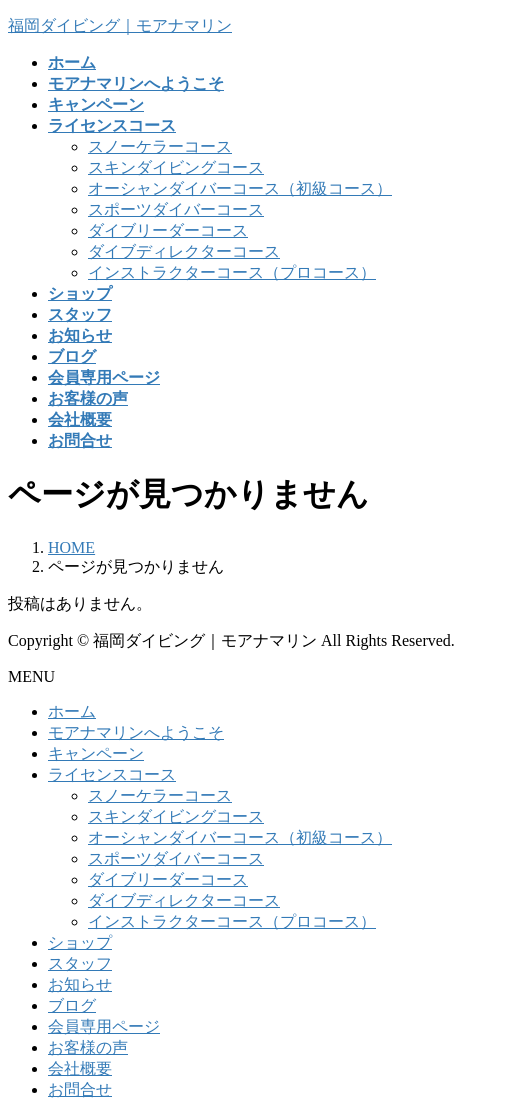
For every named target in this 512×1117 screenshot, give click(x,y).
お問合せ (80, 1089)
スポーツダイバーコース (176, 209)
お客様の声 (88, 1047)
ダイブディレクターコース (184, 251)
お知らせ (80, 984)
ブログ (72, 1005)
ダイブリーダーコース (168, 230)
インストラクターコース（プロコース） (232, 272)
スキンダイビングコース (176, 167)
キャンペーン (96, 753)
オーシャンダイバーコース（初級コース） (240, 188)
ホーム (72, 711)
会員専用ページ (104, 1026)
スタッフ (80, 963)
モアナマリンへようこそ (136, 732)
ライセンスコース (112, 774)
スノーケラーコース (160, 146)
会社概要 (80, 1068)
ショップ (80, 942)
